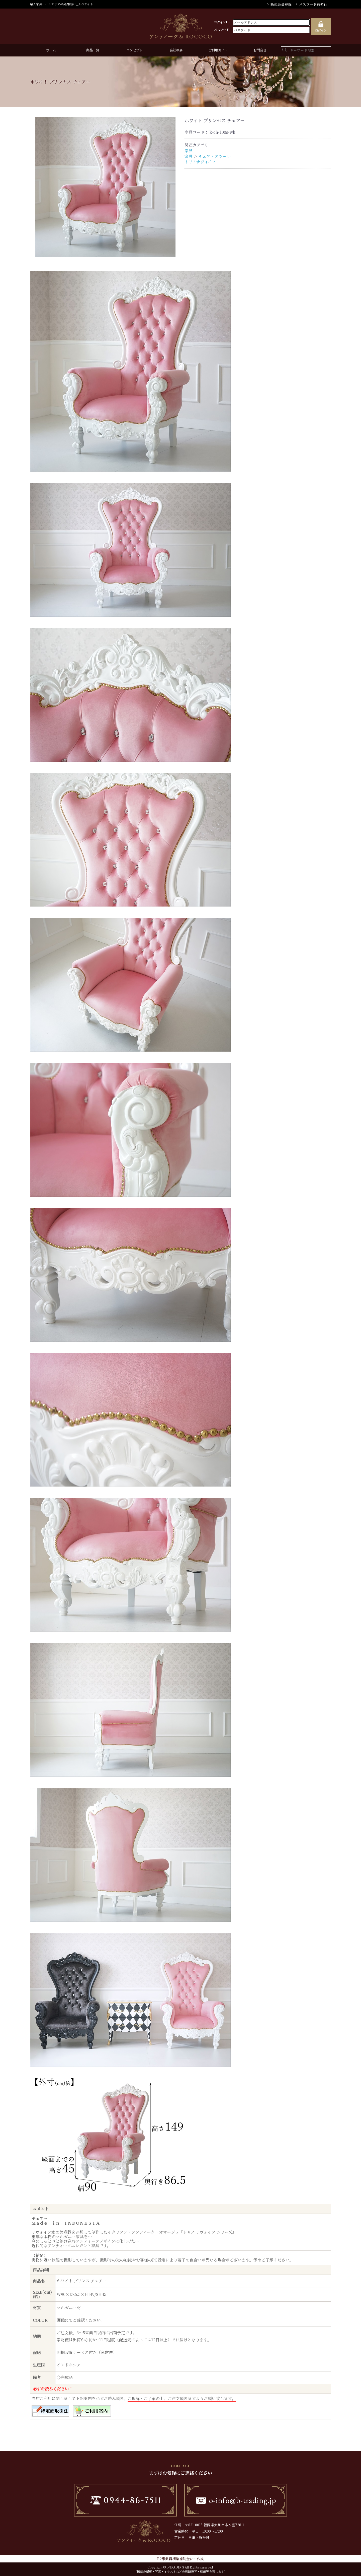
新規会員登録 (281, 4)
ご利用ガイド (218, 50)
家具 (189, 151)
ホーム (51, 50)
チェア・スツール (215, 156)
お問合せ (259, 50)
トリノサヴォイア (200, 162)
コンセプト (134, 50)
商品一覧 (92, 50)
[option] (105, 187)
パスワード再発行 (313, 4)
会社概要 (176, 50)
